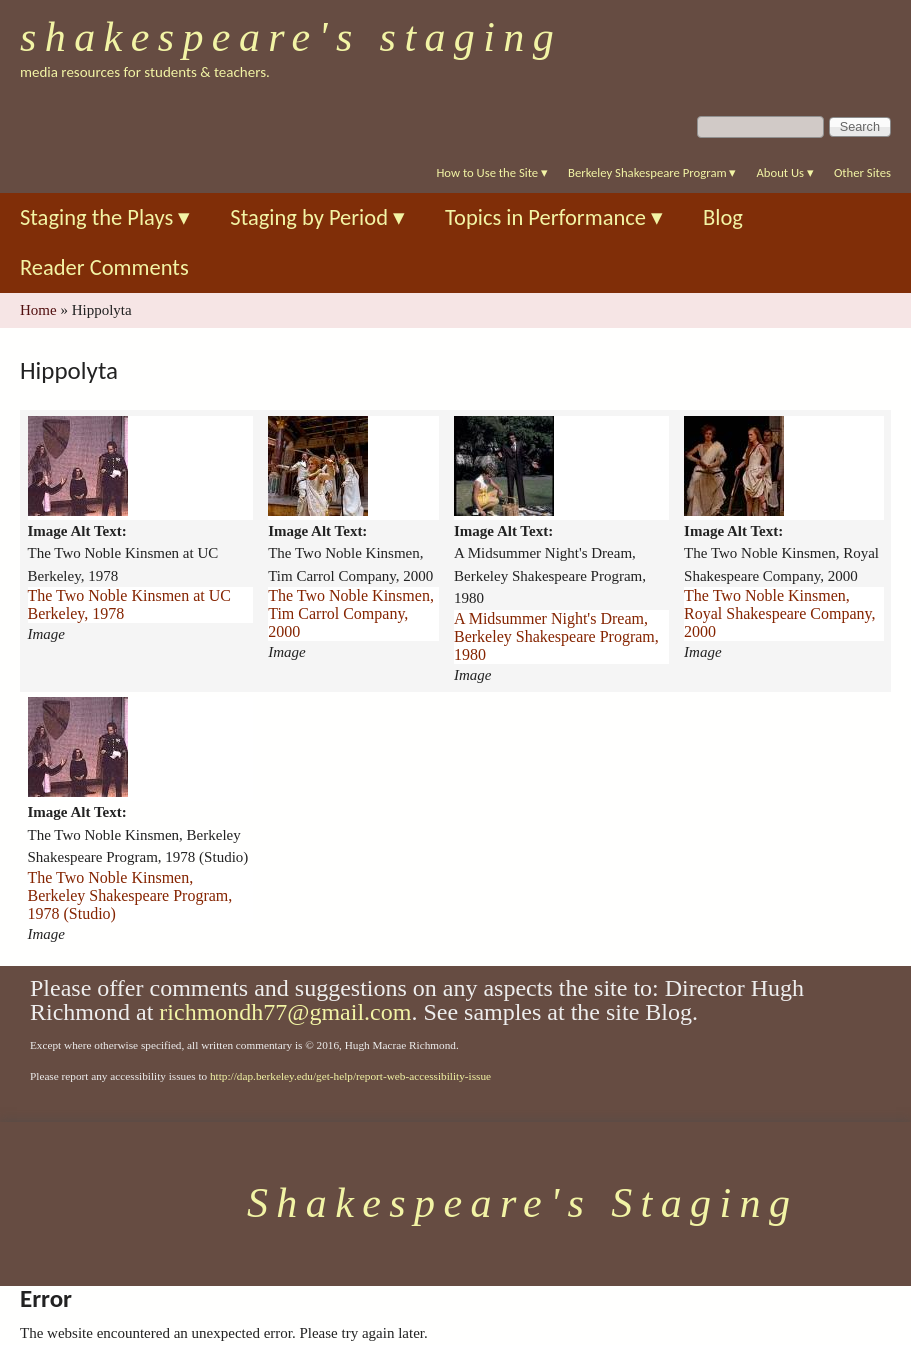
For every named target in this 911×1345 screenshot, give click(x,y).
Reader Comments (104, 267)
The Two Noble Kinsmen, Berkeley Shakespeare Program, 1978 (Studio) (130, 895)
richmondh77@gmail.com (285, 1012)
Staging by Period (317, 217)
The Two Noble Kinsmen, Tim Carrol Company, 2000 (351, 613)
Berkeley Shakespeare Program (652, 172)
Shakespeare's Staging (291, 37)
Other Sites (862, 172)
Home (38, 310)
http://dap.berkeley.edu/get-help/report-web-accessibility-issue (350, 1076)
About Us (784, 172)
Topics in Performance (554, 217)
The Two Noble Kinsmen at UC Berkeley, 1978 (129, 604)
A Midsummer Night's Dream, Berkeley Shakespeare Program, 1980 (556, 636)
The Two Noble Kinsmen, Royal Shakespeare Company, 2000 (779, 613)
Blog (723, 217)
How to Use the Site (492, 172)
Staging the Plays (105, 217)
